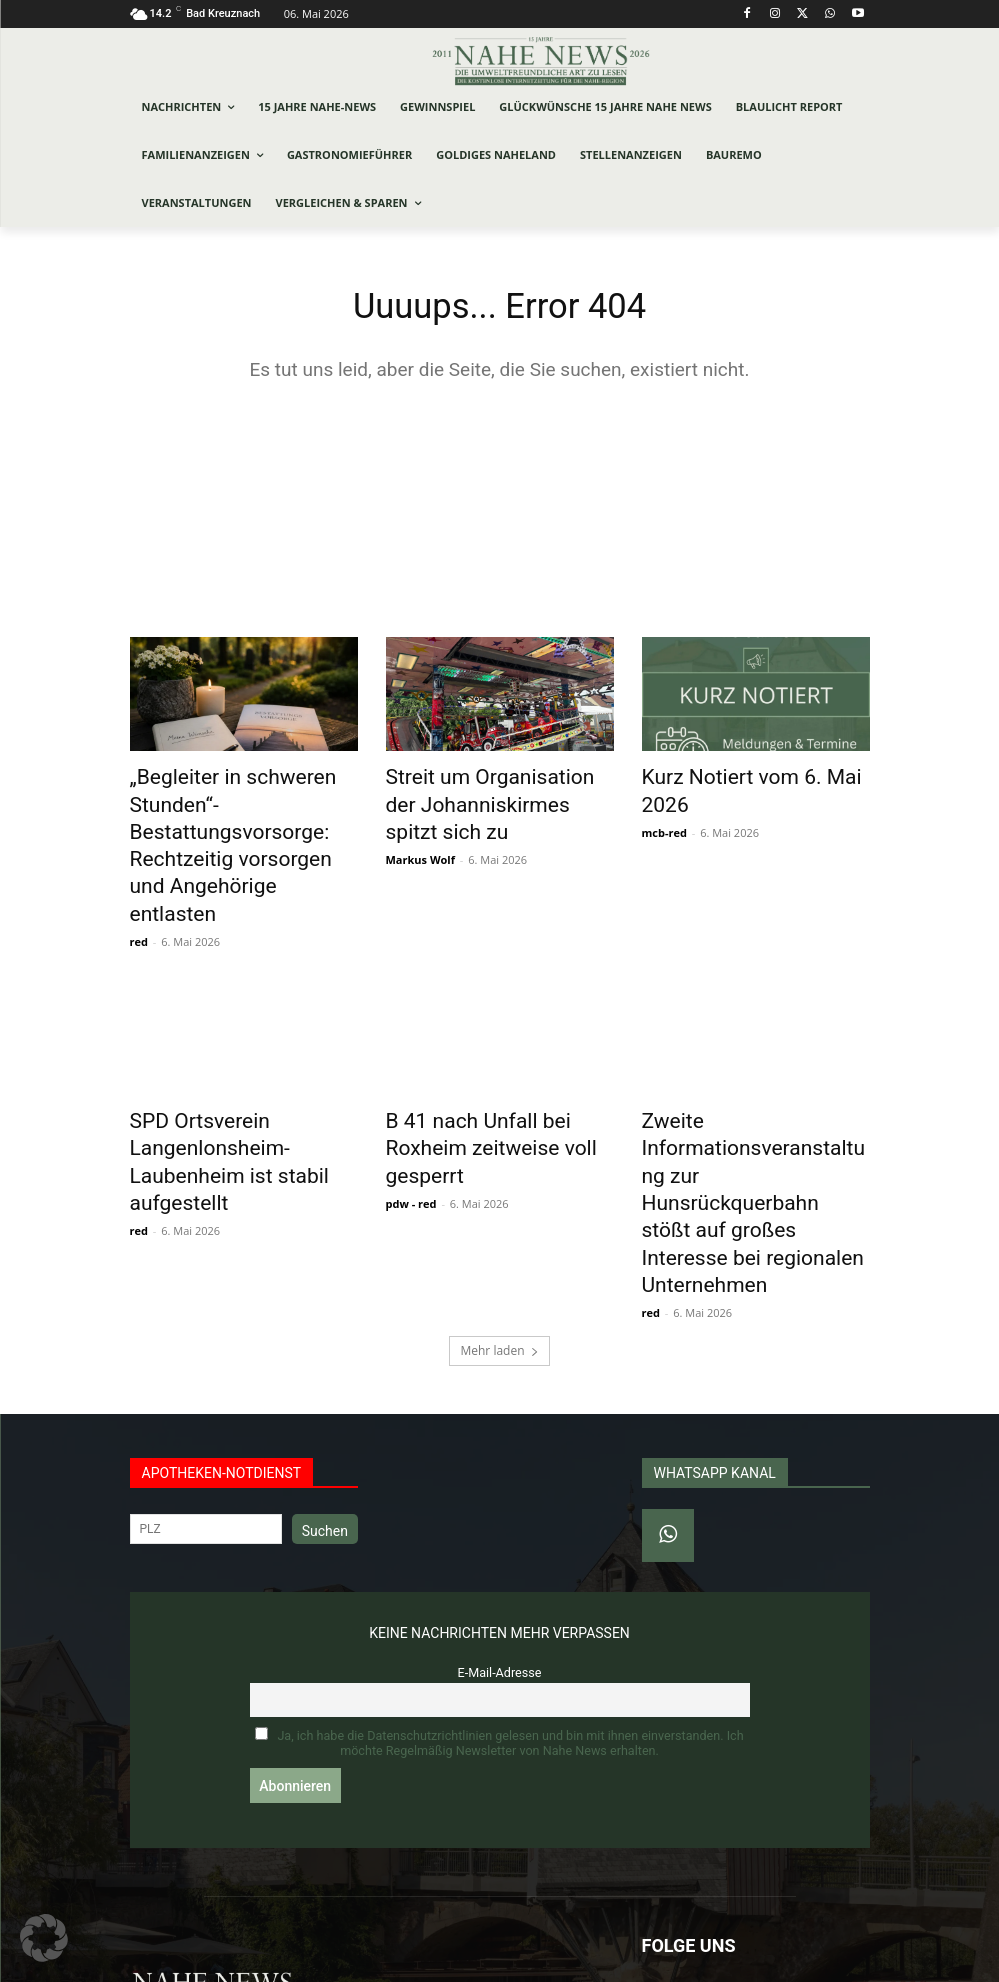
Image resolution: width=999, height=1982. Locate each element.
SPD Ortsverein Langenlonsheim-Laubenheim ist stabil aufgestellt (241, 1092)
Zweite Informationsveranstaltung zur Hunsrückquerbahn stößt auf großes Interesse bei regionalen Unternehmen (756, 1114)
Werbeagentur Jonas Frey (400, 1963)
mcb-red (664, 804)
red (139, 892)
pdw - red (411, 1116)
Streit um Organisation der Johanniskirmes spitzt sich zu (498, 791)
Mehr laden (499, 1221)
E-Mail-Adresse (500, 1543)
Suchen (325, 1402)
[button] (44, 1938)
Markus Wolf (420, 826)
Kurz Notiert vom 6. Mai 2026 (752, 780)
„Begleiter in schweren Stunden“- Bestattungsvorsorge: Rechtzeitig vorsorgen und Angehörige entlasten (228, 824)
